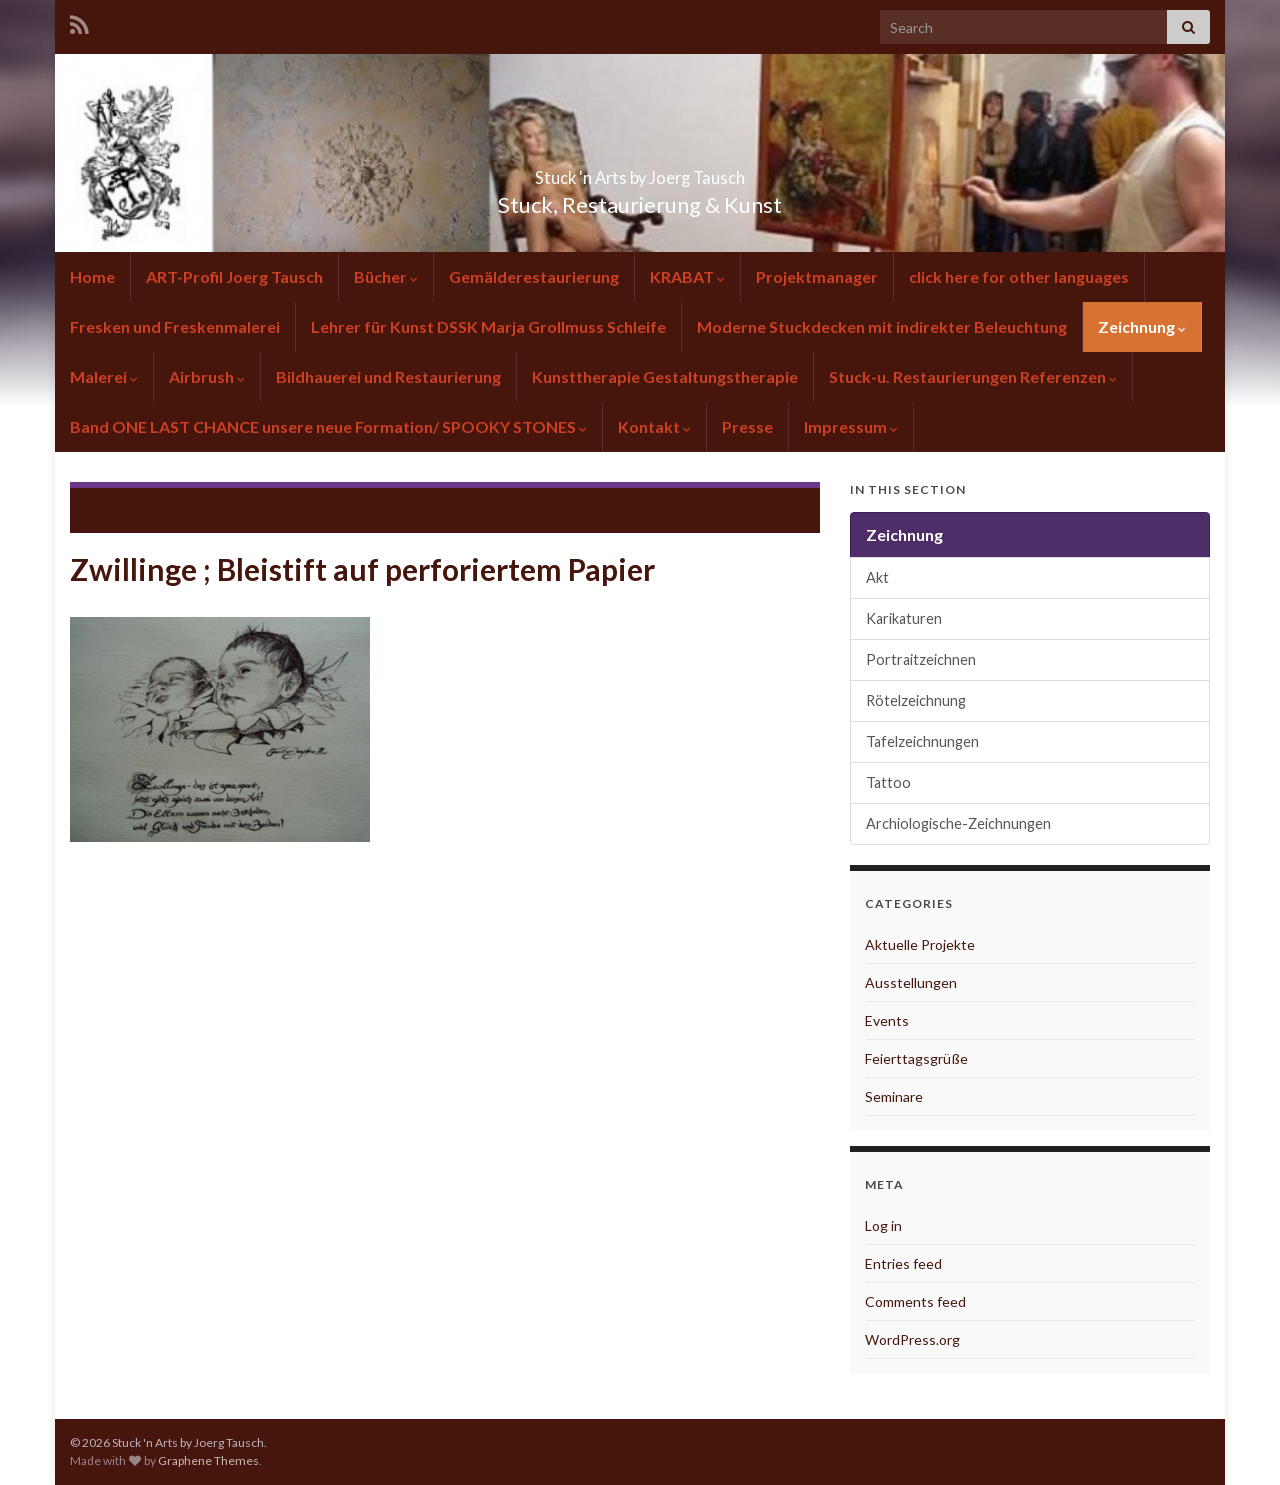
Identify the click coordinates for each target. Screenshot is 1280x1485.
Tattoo (888, 782)
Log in (883, 1225)
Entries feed (903, 1263)
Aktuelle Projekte (920, 944)
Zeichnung (1142, 326)
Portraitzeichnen (921, 659)
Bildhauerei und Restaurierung (388, 376)
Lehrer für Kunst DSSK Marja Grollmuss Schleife (488, 326)
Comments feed (915, 1301)
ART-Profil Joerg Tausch (234, 276)
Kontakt (654, 426)
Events (887, 1020)
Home (92, 276)
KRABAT (687, 276)
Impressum (851, 426)
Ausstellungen (911, 982)
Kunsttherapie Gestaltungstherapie (665, 376)
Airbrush (207, 376)
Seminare (894, 1096)
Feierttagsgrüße (916, 1058)
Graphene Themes (208, 1460)
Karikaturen (904, 618)
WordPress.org (912, 1339)
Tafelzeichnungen (922, 741)
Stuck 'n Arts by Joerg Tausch (640, 171)
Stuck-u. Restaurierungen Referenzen (973, 376)
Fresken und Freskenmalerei (175, 326)
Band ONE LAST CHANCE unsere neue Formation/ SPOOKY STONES (328, 426)
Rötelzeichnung (916, 700)
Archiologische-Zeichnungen (958, 823)
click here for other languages (1019, 276)
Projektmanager (817, 276)
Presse (747, 426)
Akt (877, 577)
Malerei (104, 376)
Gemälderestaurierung (534, 276)
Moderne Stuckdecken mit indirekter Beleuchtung (882, 326)
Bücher (386, 276)
